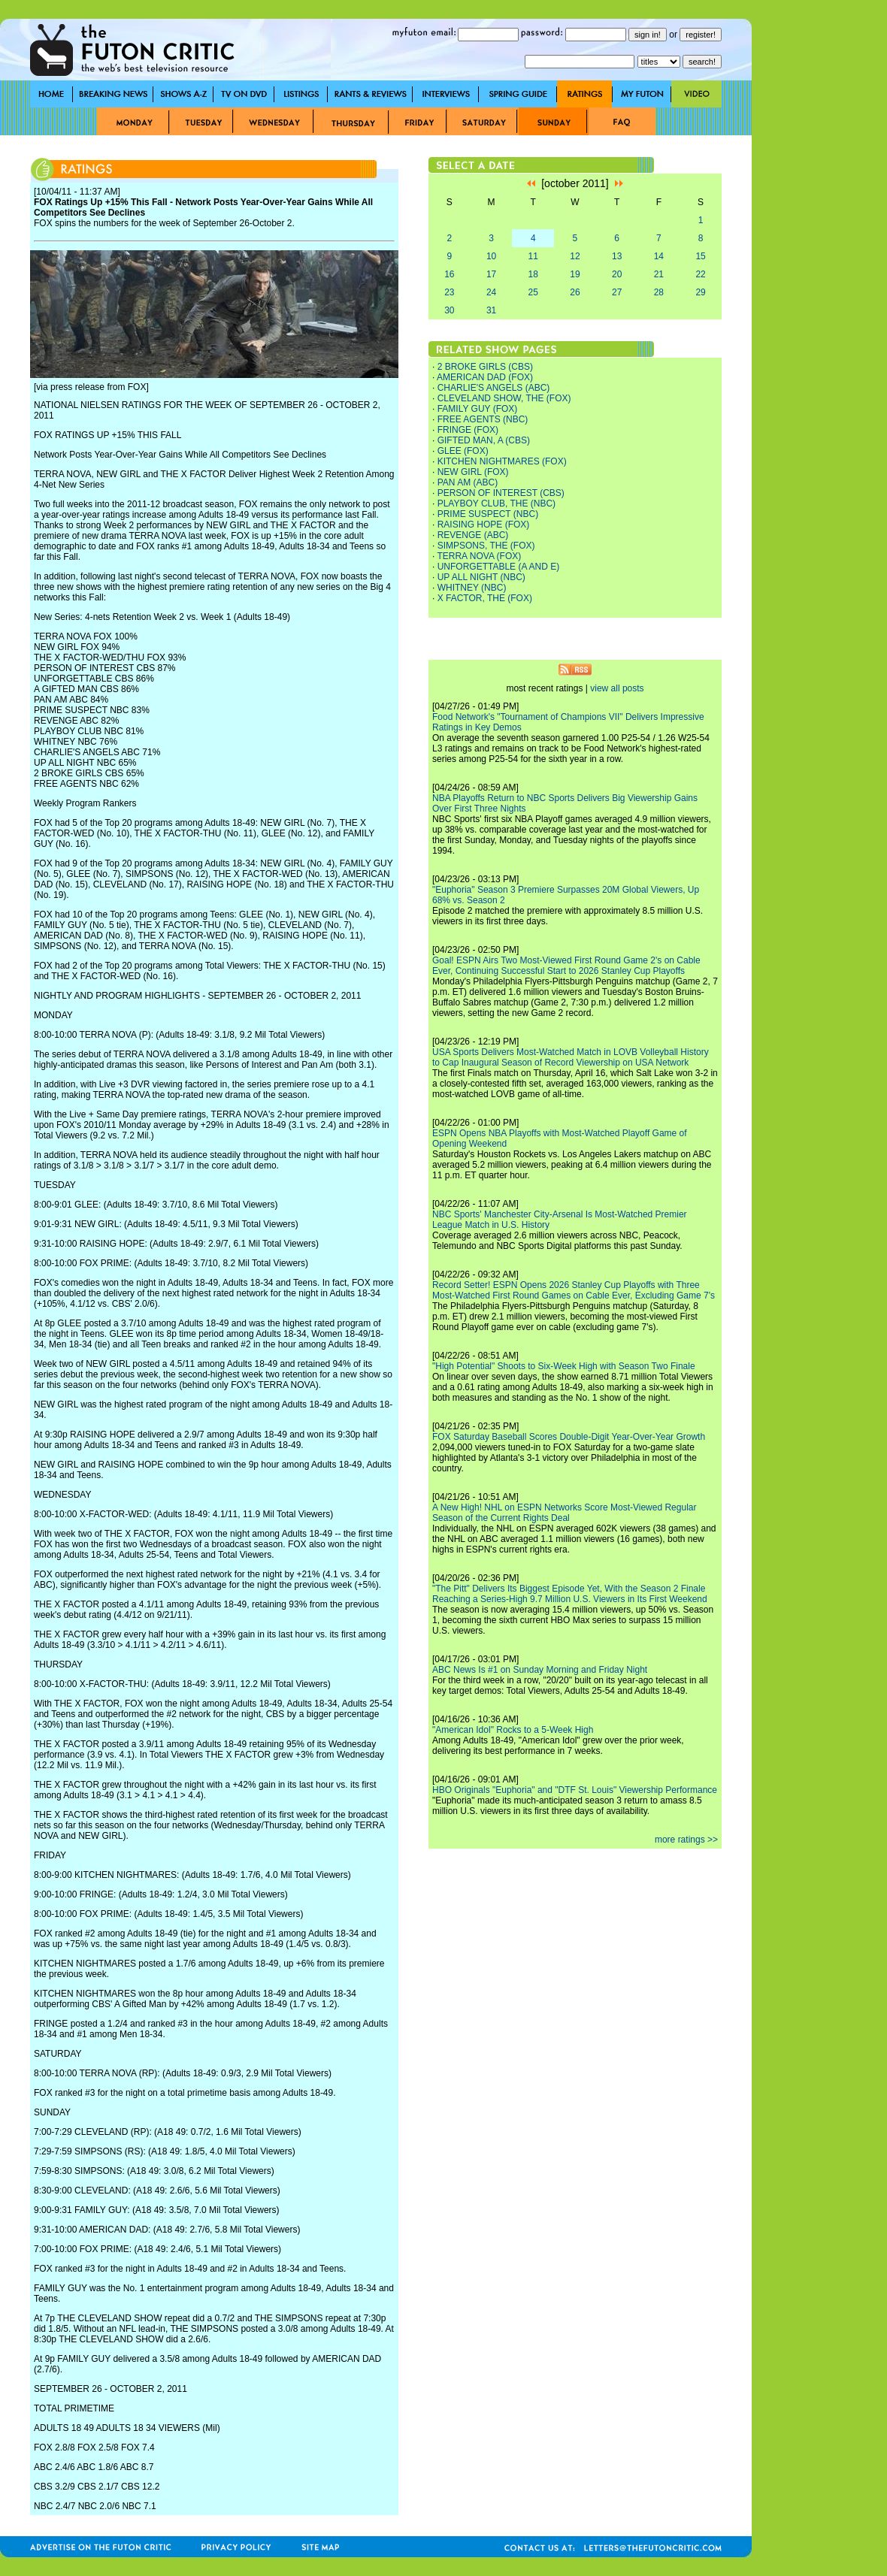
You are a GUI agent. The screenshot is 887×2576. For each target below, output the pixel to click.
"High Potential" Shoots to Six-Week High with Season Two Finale (563, 1366)
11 (533, 256)
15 (700, 256)
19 (575, 274)
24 (491, 292)
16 (449, 274)
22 (700, 274)
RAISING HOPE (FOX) (483, 524)
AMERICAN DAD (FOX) (485, 377)
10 (491, 256)
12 (575, 256)
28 (659, 292)
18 (533, 274)
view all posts (616, 688)
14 (659, 256)
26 (575, 292)
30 (449, 310)
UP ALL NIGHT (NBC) (481, 577)
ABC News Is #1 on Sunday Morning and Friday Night (539, 1669)
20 (617, 274)
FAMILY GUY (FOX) (477, 409)
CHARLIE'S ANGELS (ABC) (493, 387)
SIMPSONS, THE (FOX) (486, 545)
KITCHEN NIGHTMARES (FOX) (502, 461)
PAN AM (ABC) (467, 482)
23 (449, 292)
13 (617, 256)
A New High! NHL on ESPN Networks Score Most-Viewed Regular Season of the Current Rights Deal (564, 1512)
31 (491, 310)
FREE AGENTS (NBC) (482, 419)
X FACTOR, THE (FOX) (484, 598)
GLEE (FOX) (463, 451)
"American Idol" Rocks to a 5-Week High (512, 1730)
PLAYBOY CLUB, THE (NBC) (496, 503)
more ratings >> (686, 1839)
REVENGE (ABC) (473, 535)
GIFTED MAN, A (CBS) (483, 440)
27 (617, 292)
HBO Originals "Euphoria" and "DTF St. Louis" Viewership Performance (574, 1790)
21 (659, 274)
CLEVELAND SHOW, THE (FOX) (504, 398)
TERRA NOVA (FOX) (479, 556)
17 (491, 274)
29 (700, 292)
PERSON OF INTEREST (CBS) (501, 493)
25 (533, 292)
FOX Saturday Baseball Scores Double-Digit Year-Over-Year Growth (568, 1437)
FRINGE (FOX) (467, 430)
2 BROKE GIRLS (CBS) (485, 366)
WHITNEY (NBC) (472, 587)
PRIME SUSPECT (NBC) (487, 514)
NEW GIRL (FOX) (473, 472)
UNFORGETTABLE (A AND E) (498, 566)
